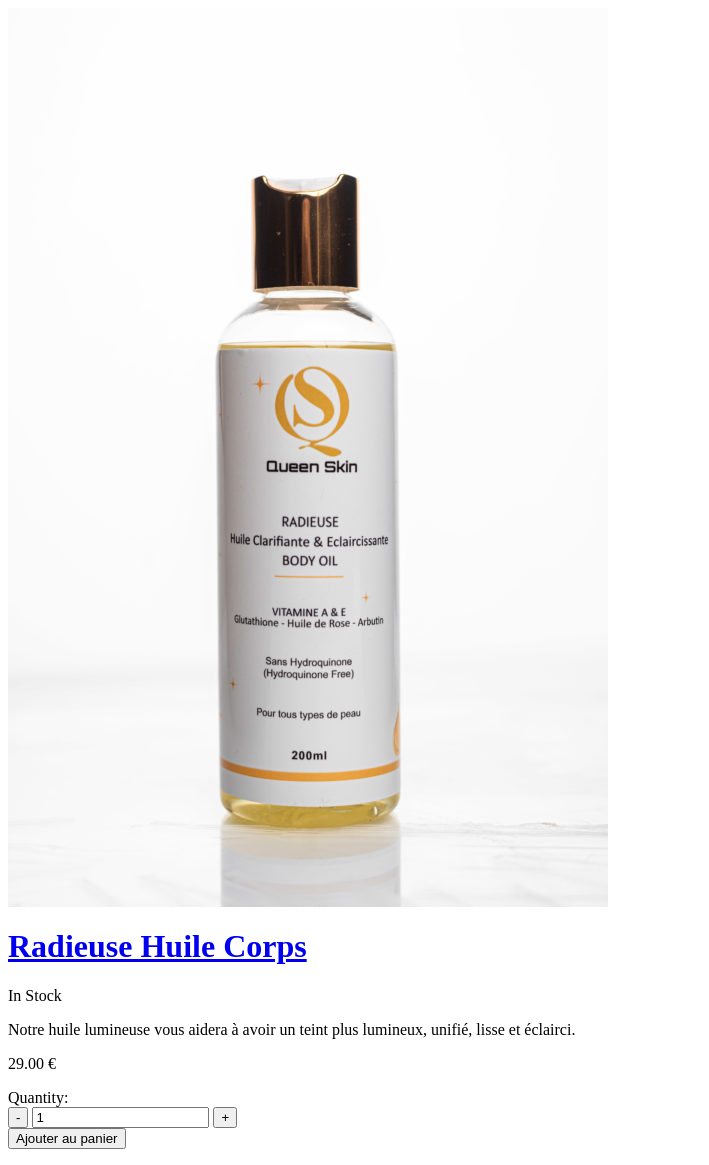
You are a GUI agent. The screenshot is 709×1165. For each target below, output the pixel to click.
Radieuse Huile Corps (157, 946)
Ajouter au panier (67, 1138)
